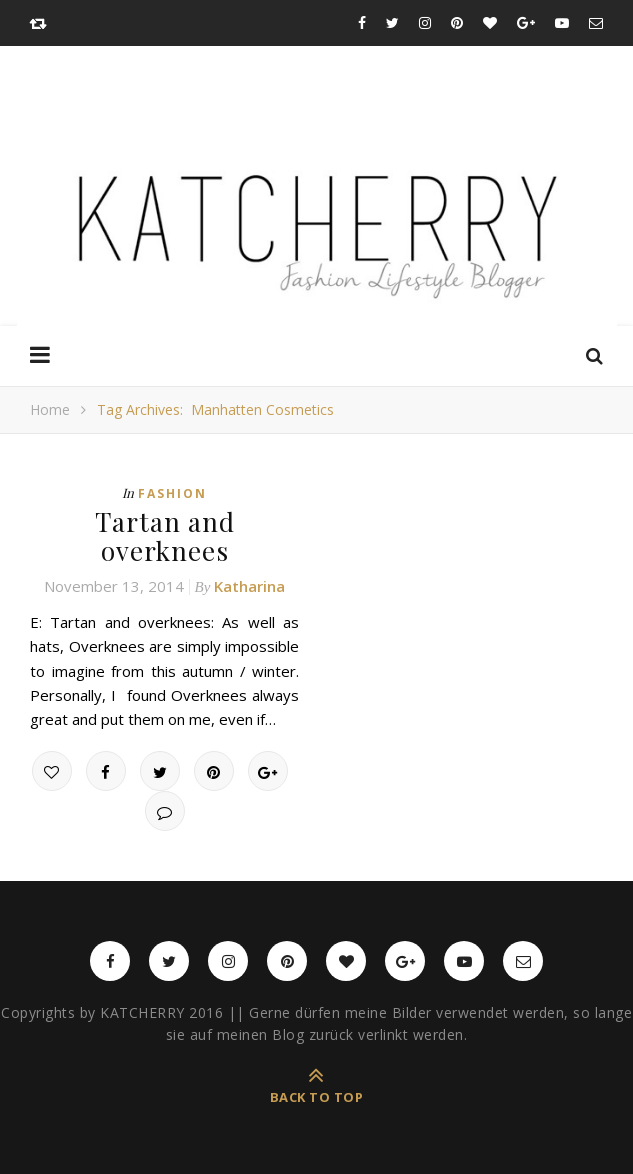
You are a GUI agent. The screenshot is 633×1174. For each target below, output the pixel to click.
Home (50, 409)
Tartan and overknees (165, 536)
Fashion (172, 493)
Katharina (249, 586)
